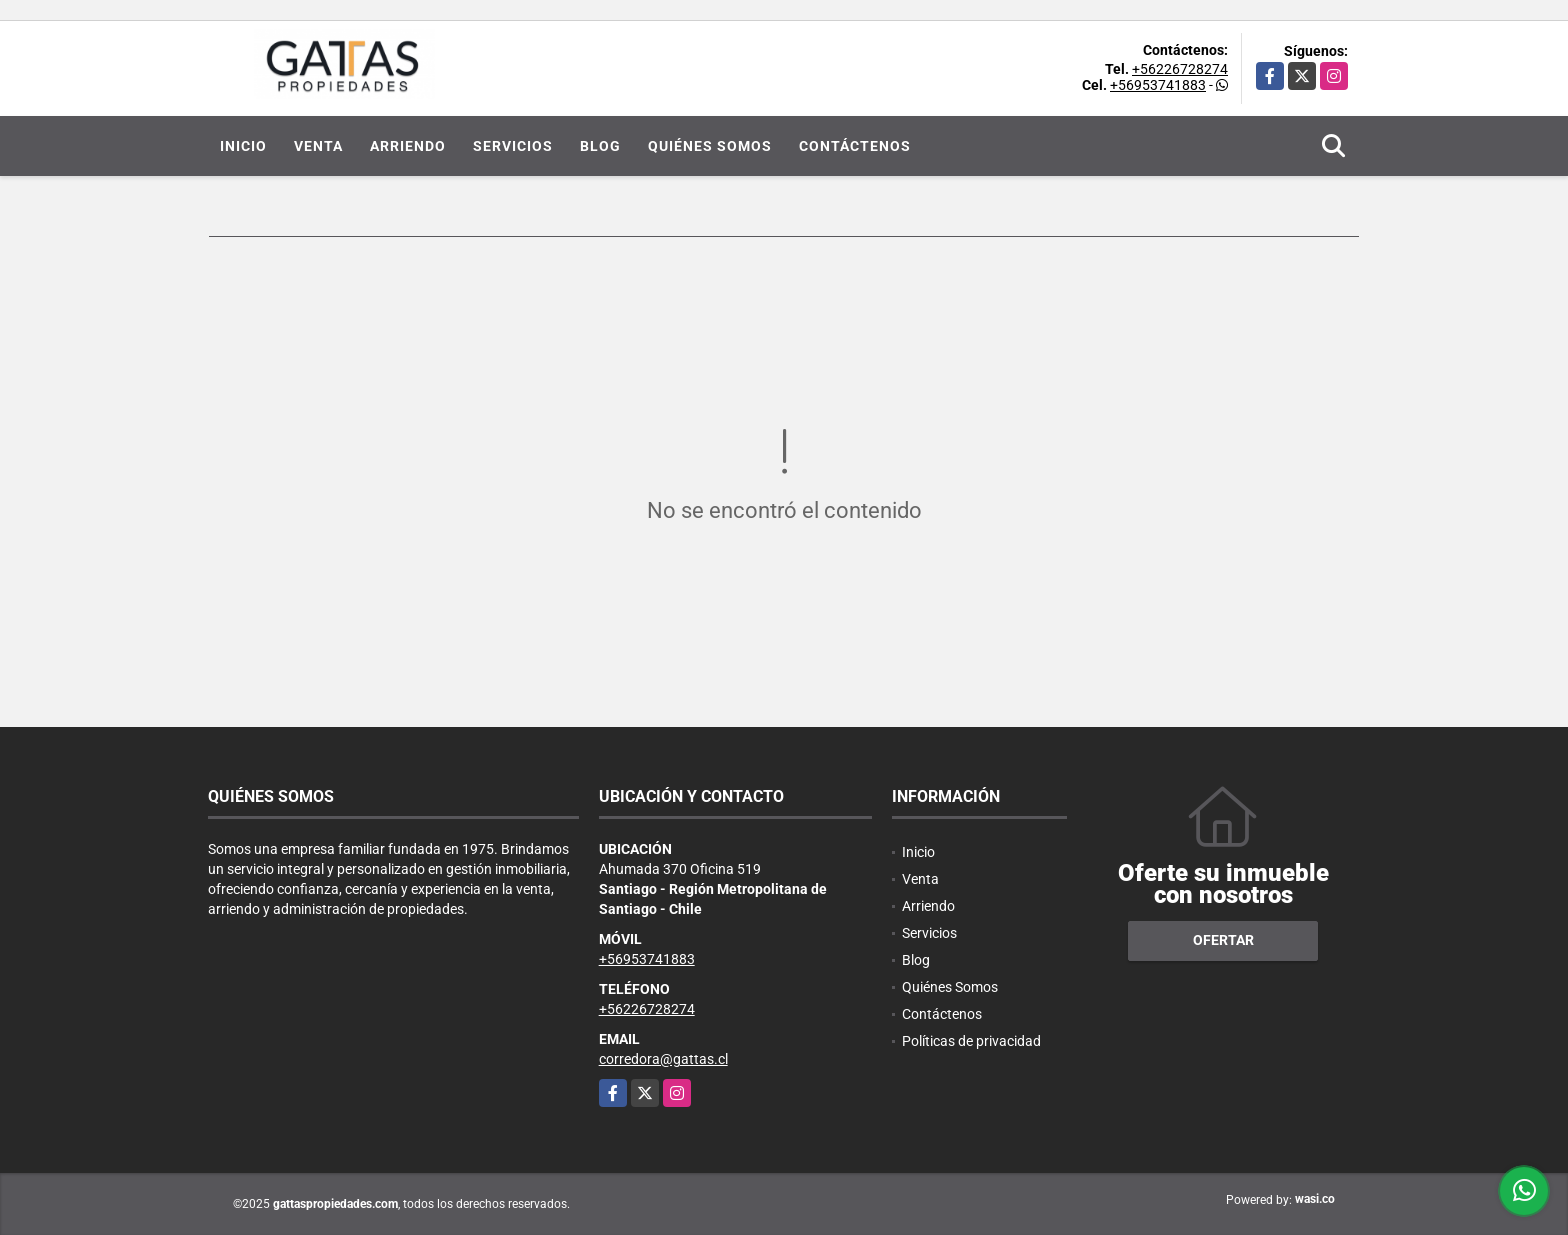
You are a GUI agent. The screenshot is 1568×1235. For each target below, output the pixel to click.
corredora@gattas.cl (663, 1059)
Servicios (513, 146)
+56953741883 (1158, 85)
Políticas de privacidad (971, 1041)
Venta (318, 146)
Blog (600, 146)
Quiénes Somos (710, 146)
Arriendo (408, 146)
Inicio (243, 146)
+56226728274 (1180, 69)
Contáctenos (855, 146)
